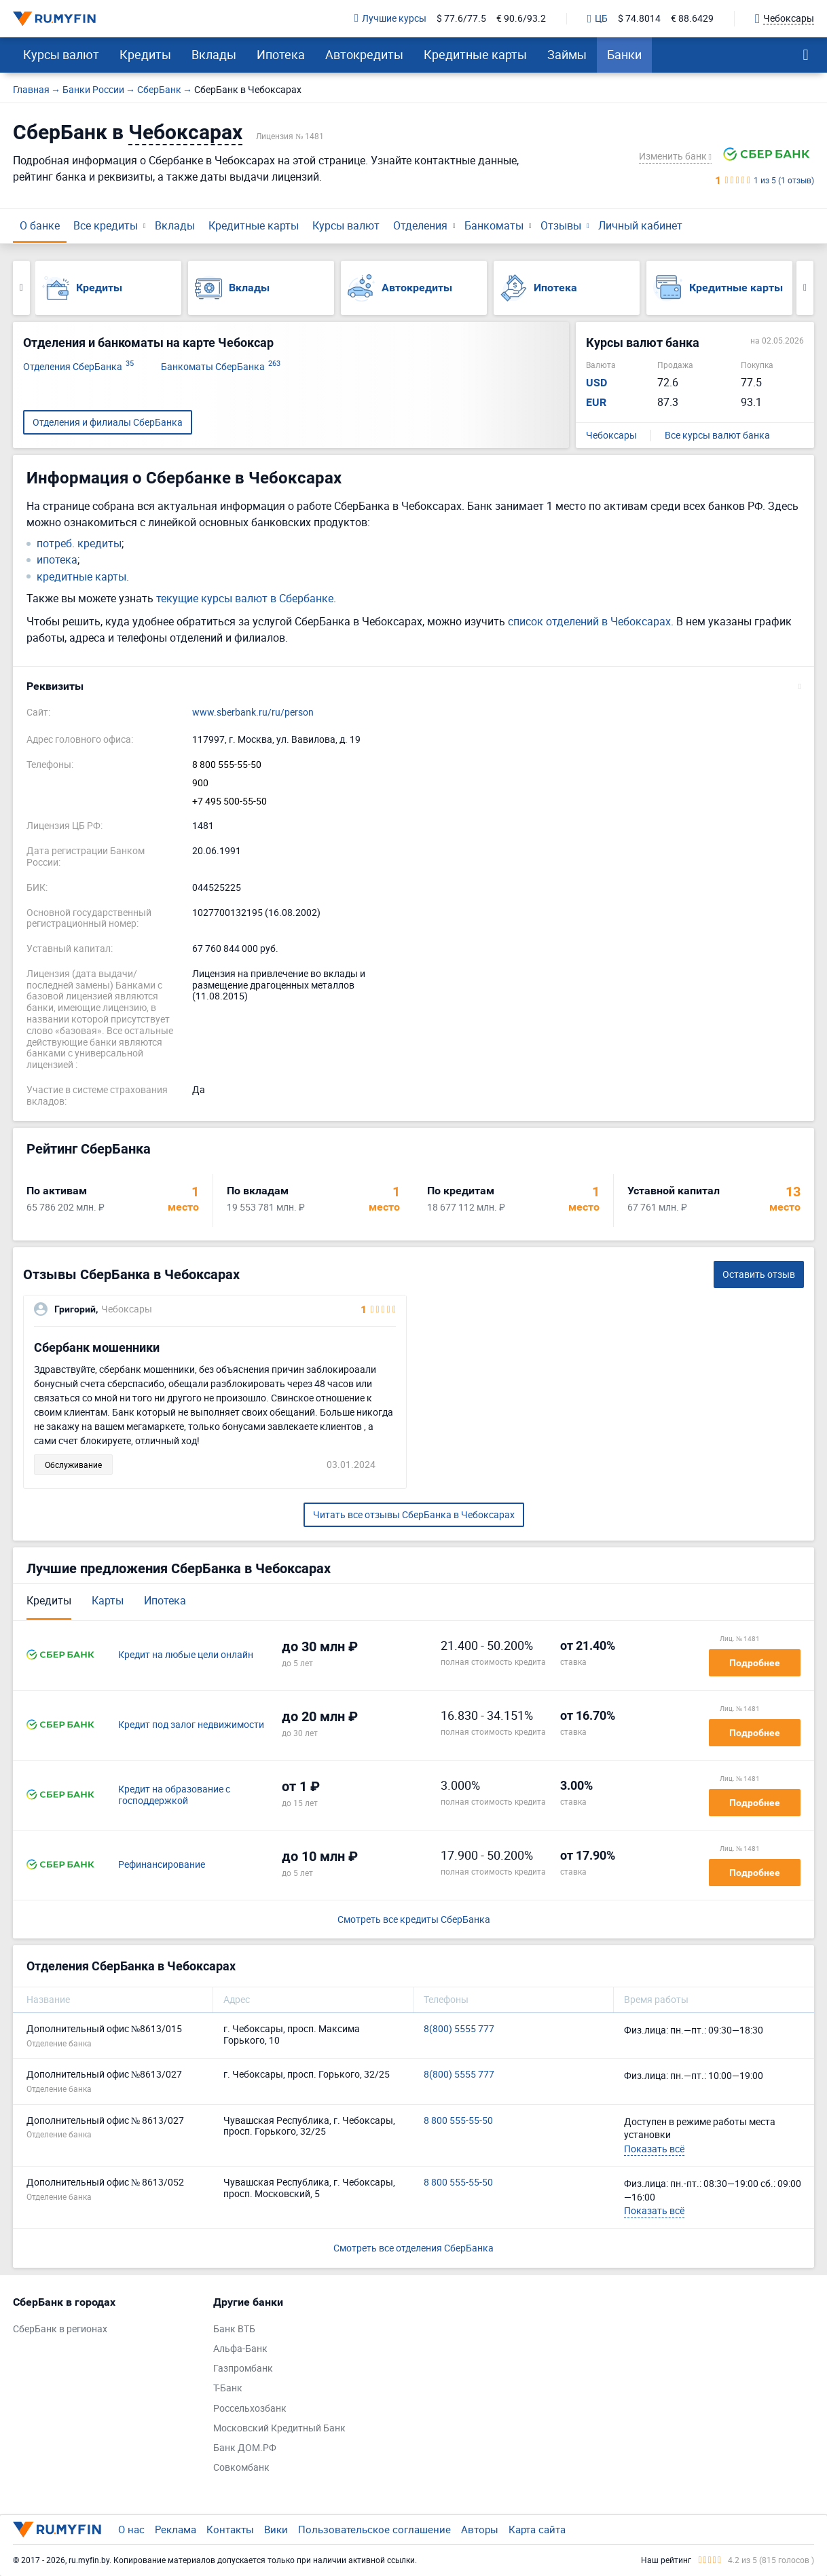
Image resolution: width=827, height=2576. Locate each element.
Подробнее (754, 1662)
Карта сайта (537, 2529)
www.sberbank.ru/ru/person (253, 712)
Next (804, 288)
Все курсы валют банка (717, 435)
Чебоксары (611, 435)
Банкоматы (493, 225)
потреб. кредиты (79, 543)
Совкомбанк (241, 2467)
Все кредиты (105, 225)
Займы (567, 54)
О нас (131, 2529)
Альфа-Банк (240, 2349)
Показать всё (654, 2148)
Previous (21, 288)
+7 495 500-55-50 (229, 801)
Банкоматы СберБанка (220, 367)
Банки (624, 54)
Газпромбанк (243, 2368)
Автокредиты (364, 54)
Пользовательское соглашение (374, 2529)
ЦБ (597, 19)
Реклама (175, 2529)
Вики (276, 2529)
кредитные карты (81, 576)
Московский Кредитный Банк (279, 2428)
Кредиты (145, 54)
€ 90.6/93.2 (521, 18)
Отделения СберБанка (78, 367)
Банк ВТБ (234, 2329)
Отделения (420, 225)
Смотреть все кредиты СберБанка (413, 1920)
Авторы (479, 2529)
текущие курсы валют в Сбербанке (244, 598)
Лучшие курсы (390, 18)
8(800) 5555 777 (459, 2029)
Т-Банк (227, 2388)
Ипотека (281, 54)
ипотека (57, 559)
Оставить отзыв (758, 1274)
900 (200, 783)
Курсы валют (61, 54)
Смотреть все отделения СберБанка (413, 2247)
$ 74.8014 (639, 18)
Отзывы (560, 225)
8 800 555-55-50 (226, 765)
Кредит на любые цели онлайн (185, 1655)
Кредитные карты (475, 54)
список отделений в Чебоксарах (589, 621)
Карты (108, 1600)
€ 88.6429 (692, 18)
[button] (413, 686)
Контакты (230, 2529)
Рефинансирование (161, 1865)
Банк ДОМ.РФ (244, 2448)
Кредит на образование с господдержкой (174, 1795)
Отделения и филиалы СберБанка (108, 422)
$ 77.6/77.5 (461, 18)
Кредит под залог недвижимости (191, 1725)
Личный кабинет (640, 225)
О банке (40, 225)
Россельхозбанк (250, 2408)
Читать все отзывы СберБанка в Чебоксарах (414, 1514)
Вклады (213, 54)
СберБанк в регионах (60, 2329)
